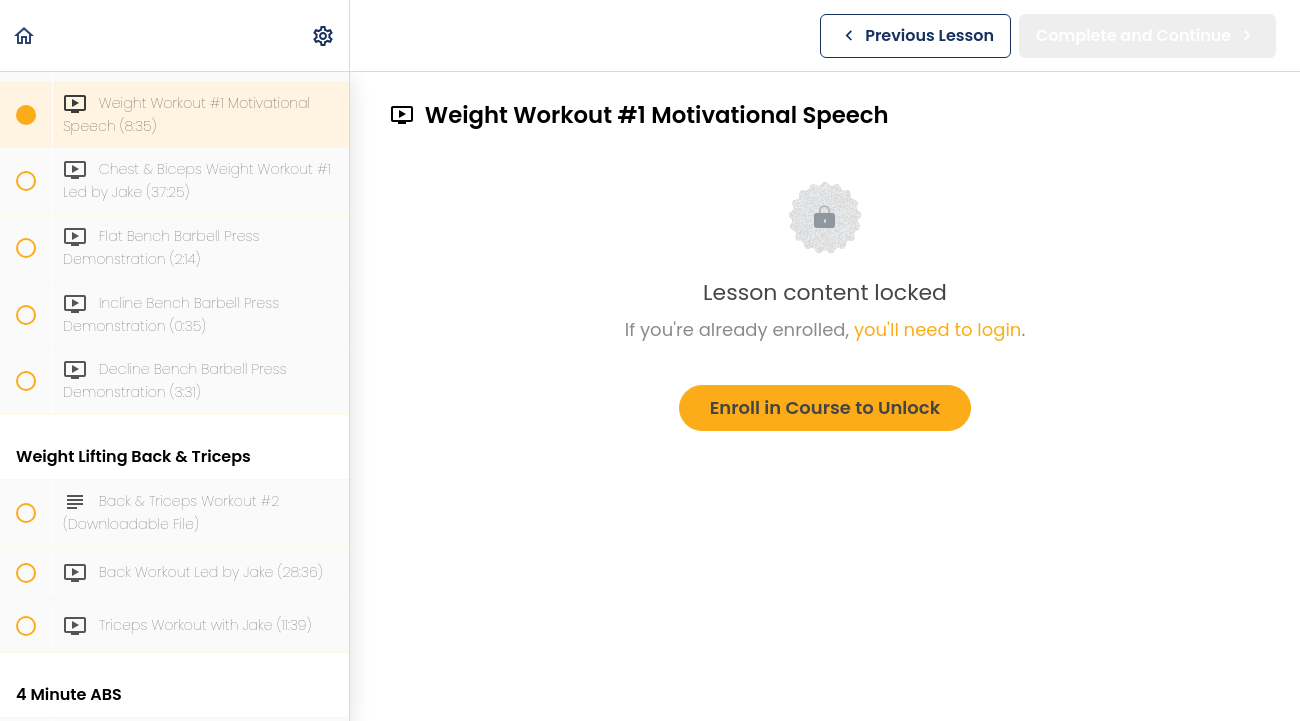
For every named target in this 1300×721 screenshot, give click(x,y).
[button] (25, 35)
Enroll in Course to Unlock (825, 407)
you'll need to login (937, 329)
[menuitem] (324, 35)
